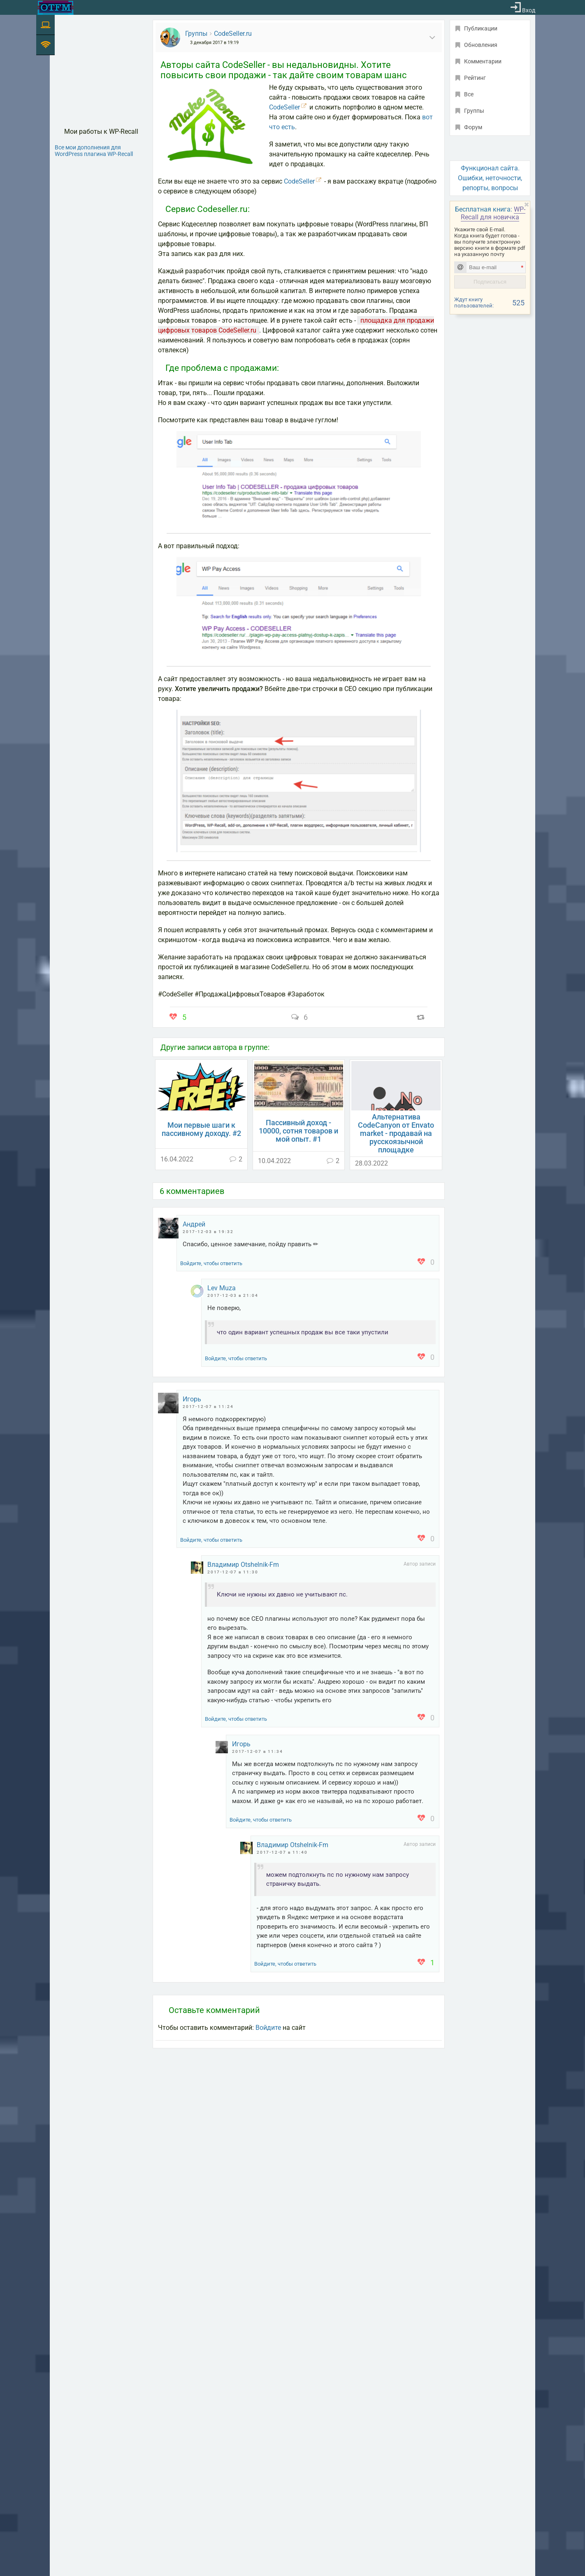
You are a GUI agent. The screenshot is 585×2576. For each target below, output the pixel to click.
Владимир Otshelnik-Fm (243, 1564)
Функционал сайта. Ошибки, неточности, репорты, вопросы (490, 178)
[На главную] (55, 7)
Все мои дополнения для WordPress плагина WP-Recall (94, 150)
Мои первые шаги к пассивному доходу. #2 (201, 1129)
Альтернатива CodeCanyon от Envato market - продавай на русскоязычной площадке (396, 1133)
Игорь (192, 1399)
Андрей (194, 1224)
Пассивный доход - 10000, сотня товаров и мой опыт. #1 (298, 1131)
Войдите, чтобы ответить (211, 1263)
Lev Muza (221, 1288)
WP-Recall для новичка (493, 213)
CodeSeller (284, 107)
